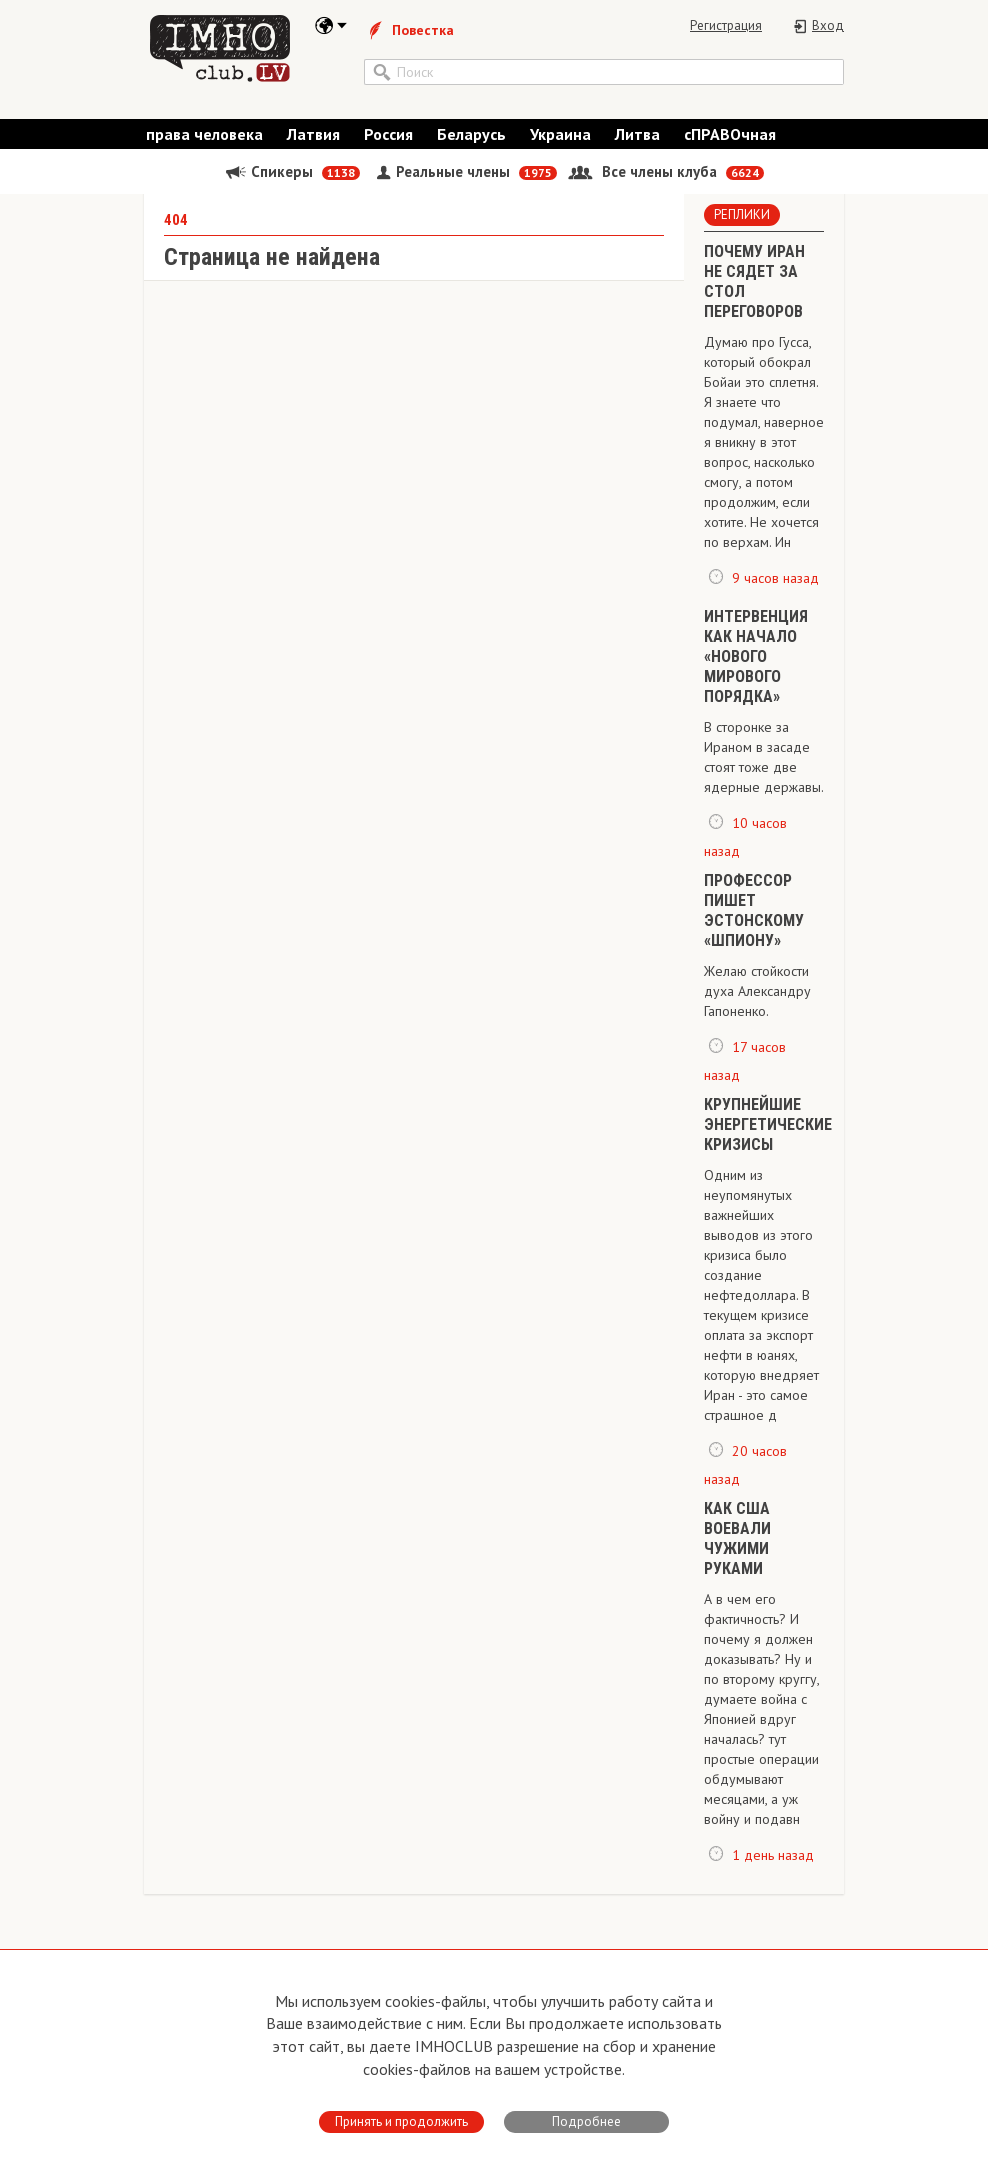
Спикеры (292, 181)
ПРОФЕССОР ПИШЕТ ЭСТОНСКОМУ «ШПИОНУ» (754, 930)
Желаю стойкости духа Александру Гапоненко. (757, 1011)
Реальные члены (464, 181)
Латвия (313, 144)
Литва (637, 144)
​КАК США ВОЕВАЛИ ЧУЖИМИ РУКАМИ (737, 1558)
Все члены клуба (666, 181)
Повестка (409, 30)
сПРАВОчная (730, 144)
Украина (560, 144)
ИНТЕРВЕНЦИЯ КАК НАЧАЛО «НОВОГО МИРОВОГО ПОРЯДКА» (756, 675)
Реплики (742, 234)
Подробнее (586, 2121)
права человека (204, 144)
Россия (388, 144)
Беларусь (471, 144)
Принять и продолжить (401, 2121)
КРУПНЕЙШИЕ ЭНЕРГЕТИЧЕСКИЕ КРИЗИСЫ (768, 1144)
